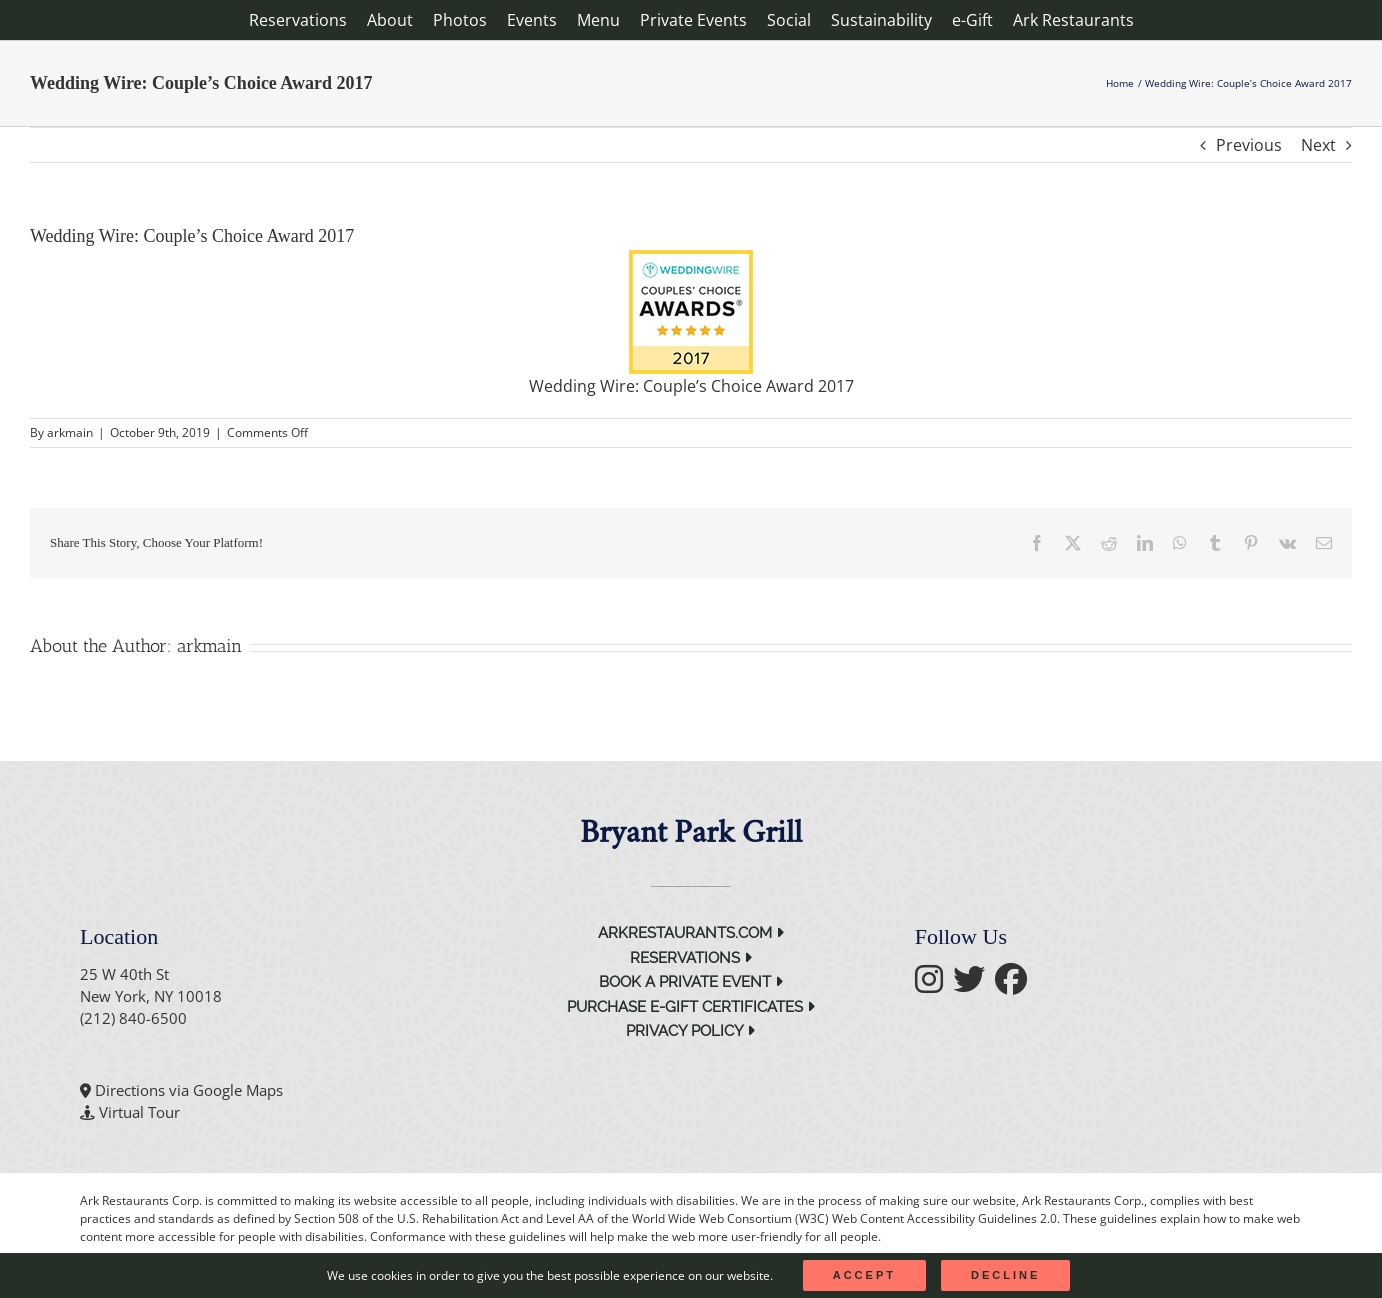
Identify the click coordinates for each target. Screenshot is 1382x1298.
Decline (1005, 1275)
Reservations (691, 958)
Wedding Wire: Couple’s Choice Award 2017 (691, 386)
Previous (1249, 145)
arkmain (70, 432)
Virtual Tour (139, 1112)
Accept (864, 1275)
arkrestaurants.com (691, 933)
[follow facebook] (1016, 985)
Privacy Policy (690, 1031)
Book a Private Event (691, 982)
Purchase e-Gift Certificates (691, 1007)
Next (1318, 145)
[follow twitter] (974, 985)
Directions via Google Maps (189, 1090)
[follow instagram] (934, 985)
